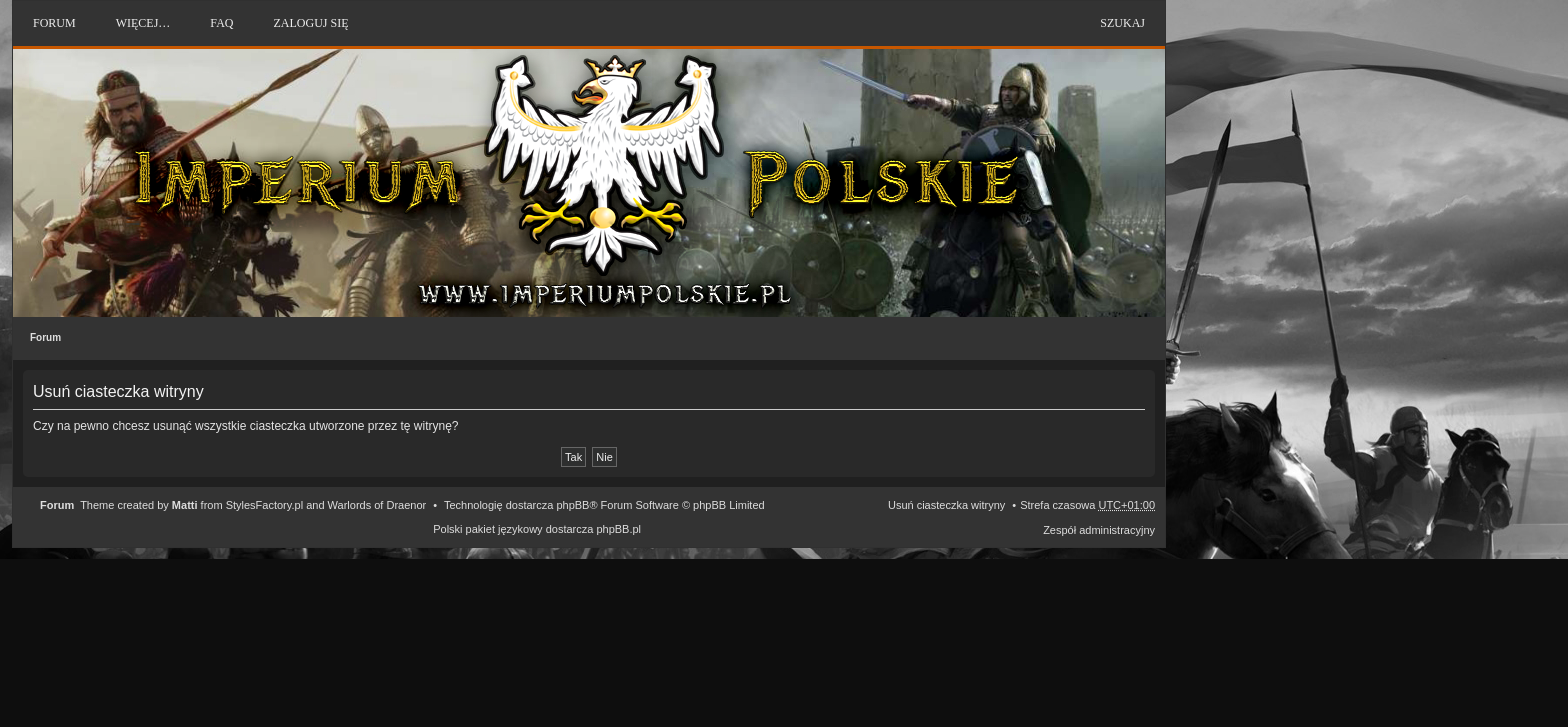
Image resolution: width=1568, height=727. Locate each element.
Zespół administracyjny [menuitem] (1099, 530)
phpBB (572, 505)
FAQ (221, 23)
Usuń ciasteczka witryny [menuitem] (946, 505)
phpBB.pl (618, 529)
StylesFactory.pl (264, 505)
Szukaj (1122, 23)
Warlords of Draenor (377, 505)
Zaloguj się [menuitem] (310, 23)
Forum (45, 337)
